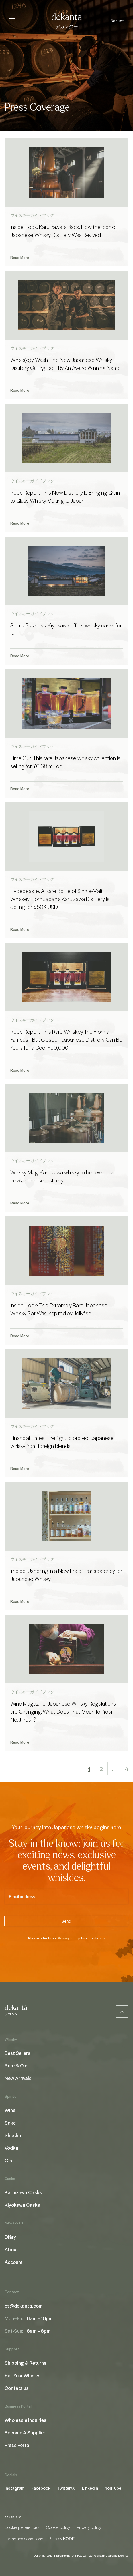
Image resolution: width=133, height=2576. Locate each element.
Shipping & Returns (25, 2362)
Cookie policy (58, 2527)
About (11, 2249)
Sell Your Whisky (22, 2375)
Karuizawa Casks (23, 2192)
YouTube (113, 2488)
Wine (10, 2110)
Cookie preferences (22, 2527)
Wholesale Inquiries (25, 2419)
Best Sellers (17, 2052)
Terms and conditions (24, 2538)
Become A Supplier (25, 2432)
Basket (117, 20)
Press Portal (17, 2445)
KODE (69, 2538)
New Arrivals (18, 2078)
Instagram (14, 2488)
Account (14, 2261)
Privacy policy (69, 1938)
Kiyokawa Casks (22, 2204)
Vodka (11, 2147)
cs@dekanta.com (24, 2305)
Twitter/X (66, 2488)
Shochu (13, 2135)
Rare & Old (16, 2065)
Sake (10, 2122)
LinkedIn (90, 2488)
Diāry (10, 2236)
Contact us (17, 2387)
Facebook (40, 2488)
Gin (8, 2160)
